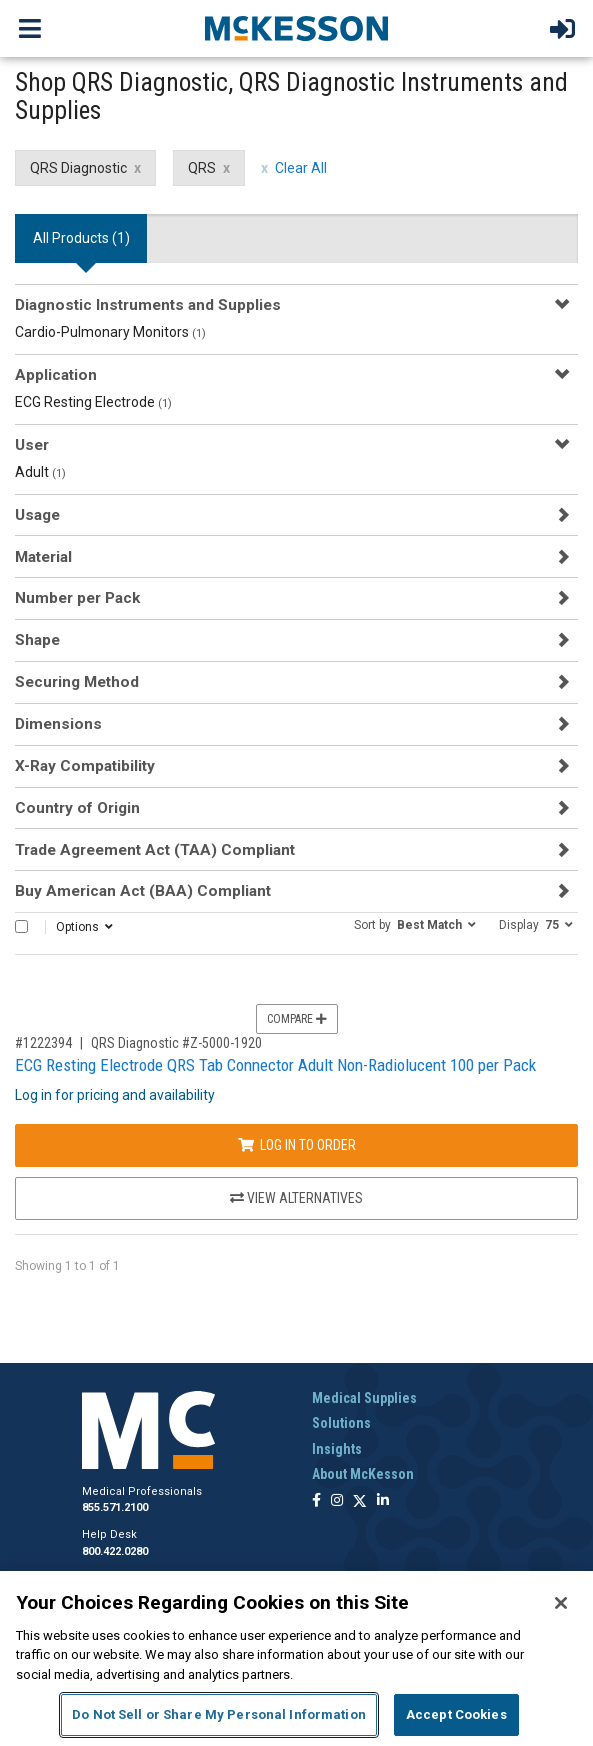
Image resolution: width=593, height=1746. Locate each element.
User (32, 445)
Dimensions (58, 724)
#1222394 (43, 1043)
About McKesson (363, 1474)
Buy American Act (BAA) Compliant (143, 891)
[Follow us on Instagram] (337, 1501)
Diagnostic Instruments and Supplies (148, 305)
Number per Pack (77, 598)
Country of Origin (77, 808)
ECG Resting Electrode (93, 402)
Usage (37, 515)
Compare (297, 1019)
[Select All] (21, 926)
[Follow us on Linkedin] (383, 1501)
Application (56, 375)
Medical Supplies (364, 1398)
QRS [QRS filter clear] (202, 168)
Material (43, 557)
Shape (37, 640)
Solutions (341, 1423)
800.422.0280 (115, 1551)
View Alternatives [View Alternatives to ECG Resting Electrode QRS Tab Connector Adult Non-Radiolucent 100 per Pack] (296, 1198)
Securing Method (77, 682)
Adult (40, 472)
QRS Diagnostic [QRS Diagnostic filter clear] (78, 168)
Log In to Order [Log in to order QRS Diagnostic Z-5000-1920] (297, 1145)
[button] (415, 924)
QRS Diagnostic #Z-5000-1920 (176, 1043)
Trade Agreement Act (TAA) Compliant (155, 850)
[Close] (561, 1603)
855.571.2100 (115, 1507)
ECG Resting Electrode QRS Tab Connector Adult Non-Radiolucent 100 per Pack (275, 1065)
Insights (337, 1449)
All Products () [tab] (81, 238)
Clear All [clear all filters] (301, 168)
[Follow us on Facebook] (316, 1501)
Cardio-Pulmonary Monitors (110, 332)
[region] (296, 1658)
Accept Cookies (456, 1714)
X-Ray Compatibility (85, 766)
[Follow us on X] (360, 1501)
